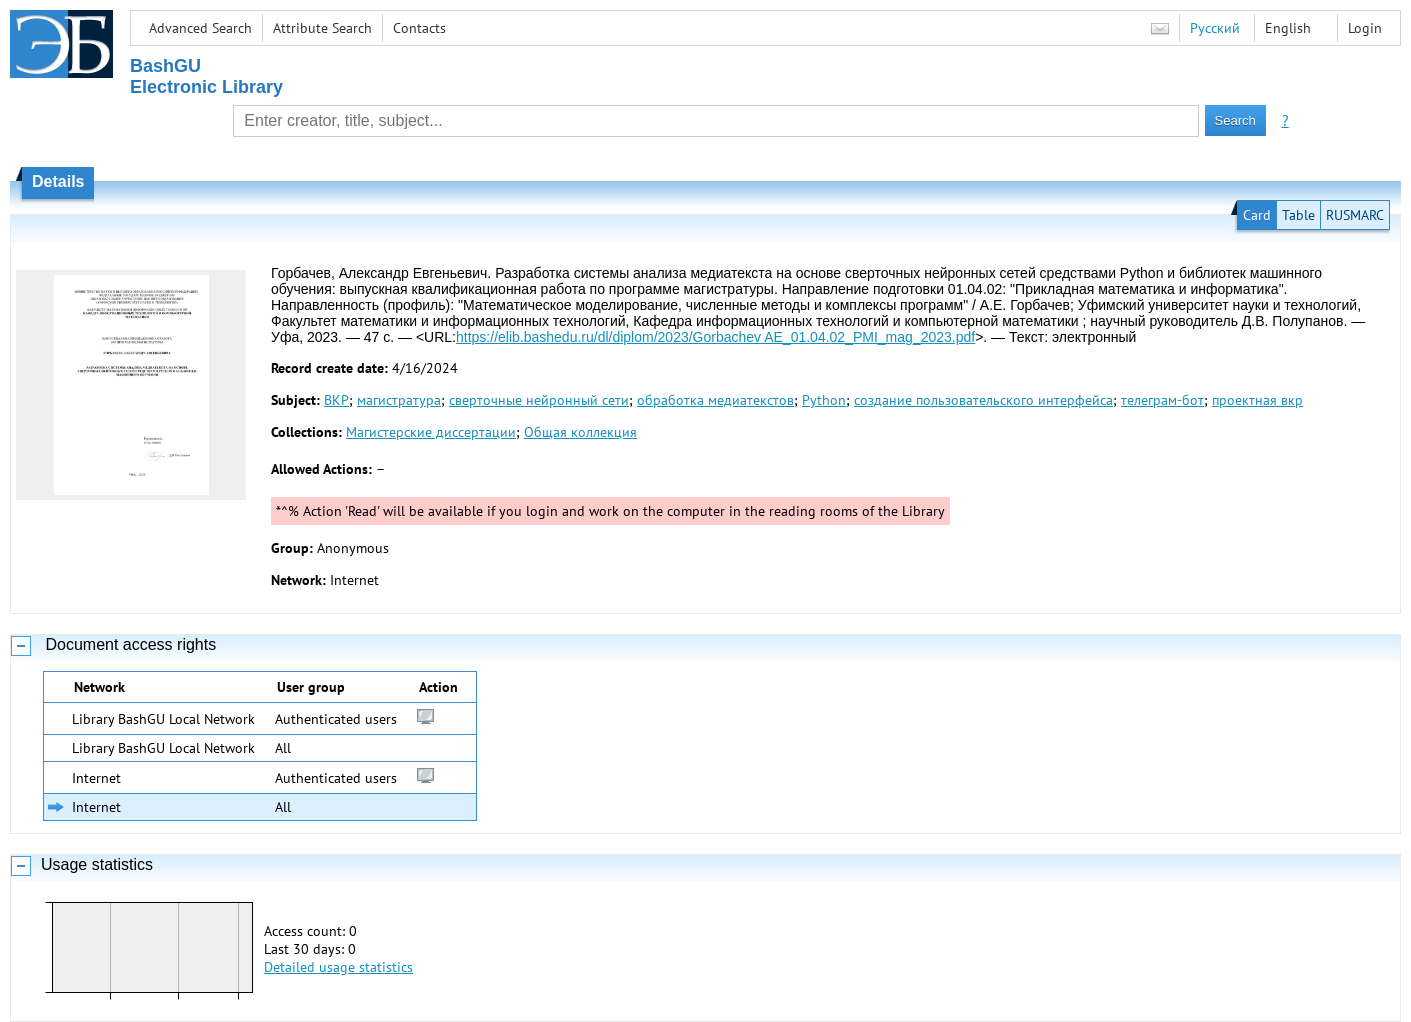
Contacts (419, 28)
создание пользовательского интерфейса (983, 400)
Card (1257, 215)
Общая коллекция (580, 432)
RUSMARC (1355, 215)
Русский (1215, 28)
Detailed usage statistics (338, 967)
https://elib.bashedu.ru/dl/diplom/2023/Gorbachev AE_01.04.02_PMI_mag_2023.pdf (715, 337)
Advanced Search (200, 28)
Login (1365, 28)
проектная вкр (1257, 400)
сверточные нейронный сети (539, 400)
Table (1298, 215)
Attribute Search (322, 28)
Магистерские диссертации (431, 432)
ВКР (336, 400)
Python (824, 400)
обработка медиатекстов (715, 400)
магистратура (399, 400)
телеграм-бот (1162, 400)
